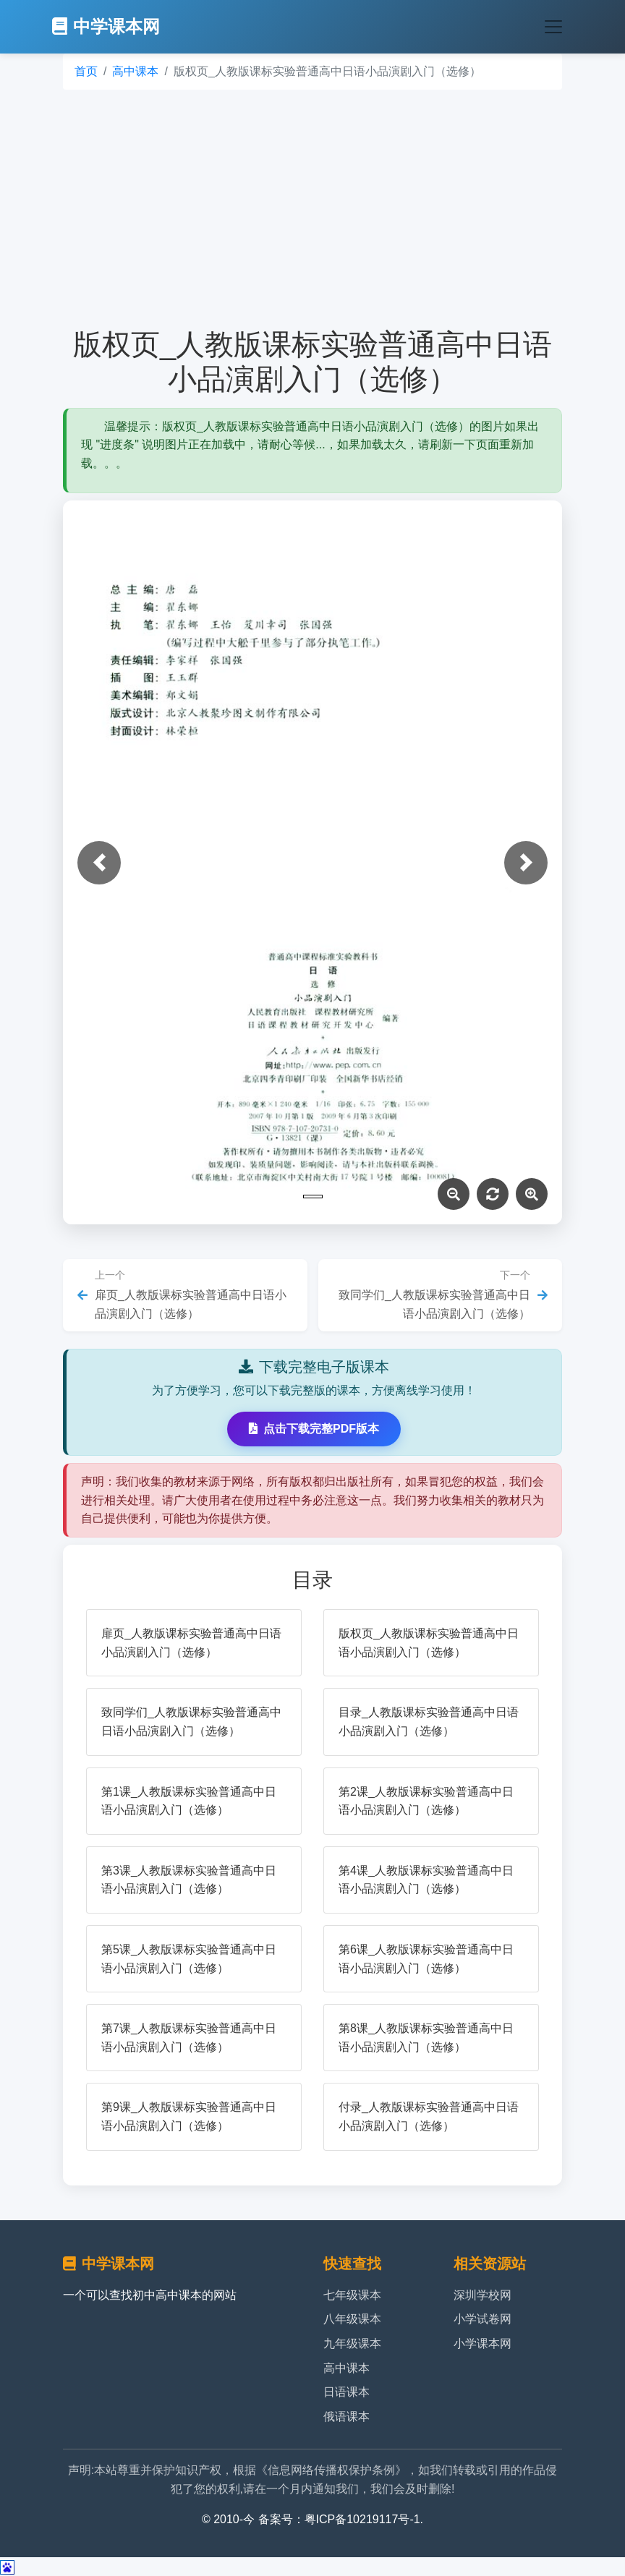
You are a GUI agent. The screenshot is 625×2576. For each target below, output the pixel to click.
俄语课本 (346, 2416)
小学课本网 (482, 2343)
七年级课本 (352, 2295)
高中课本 (135, 71)
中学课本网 (106, 26)
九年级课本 (352, 2343)
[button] (99, 862)
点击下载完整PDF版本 (314, 1429)
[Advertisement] (312, 208)
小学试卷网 (482, 2319)
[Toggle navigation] (553, 26)
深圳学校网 (482, 2295)
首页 (86, 71)
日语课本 (346, 2392)
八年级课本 (352, 2319)
